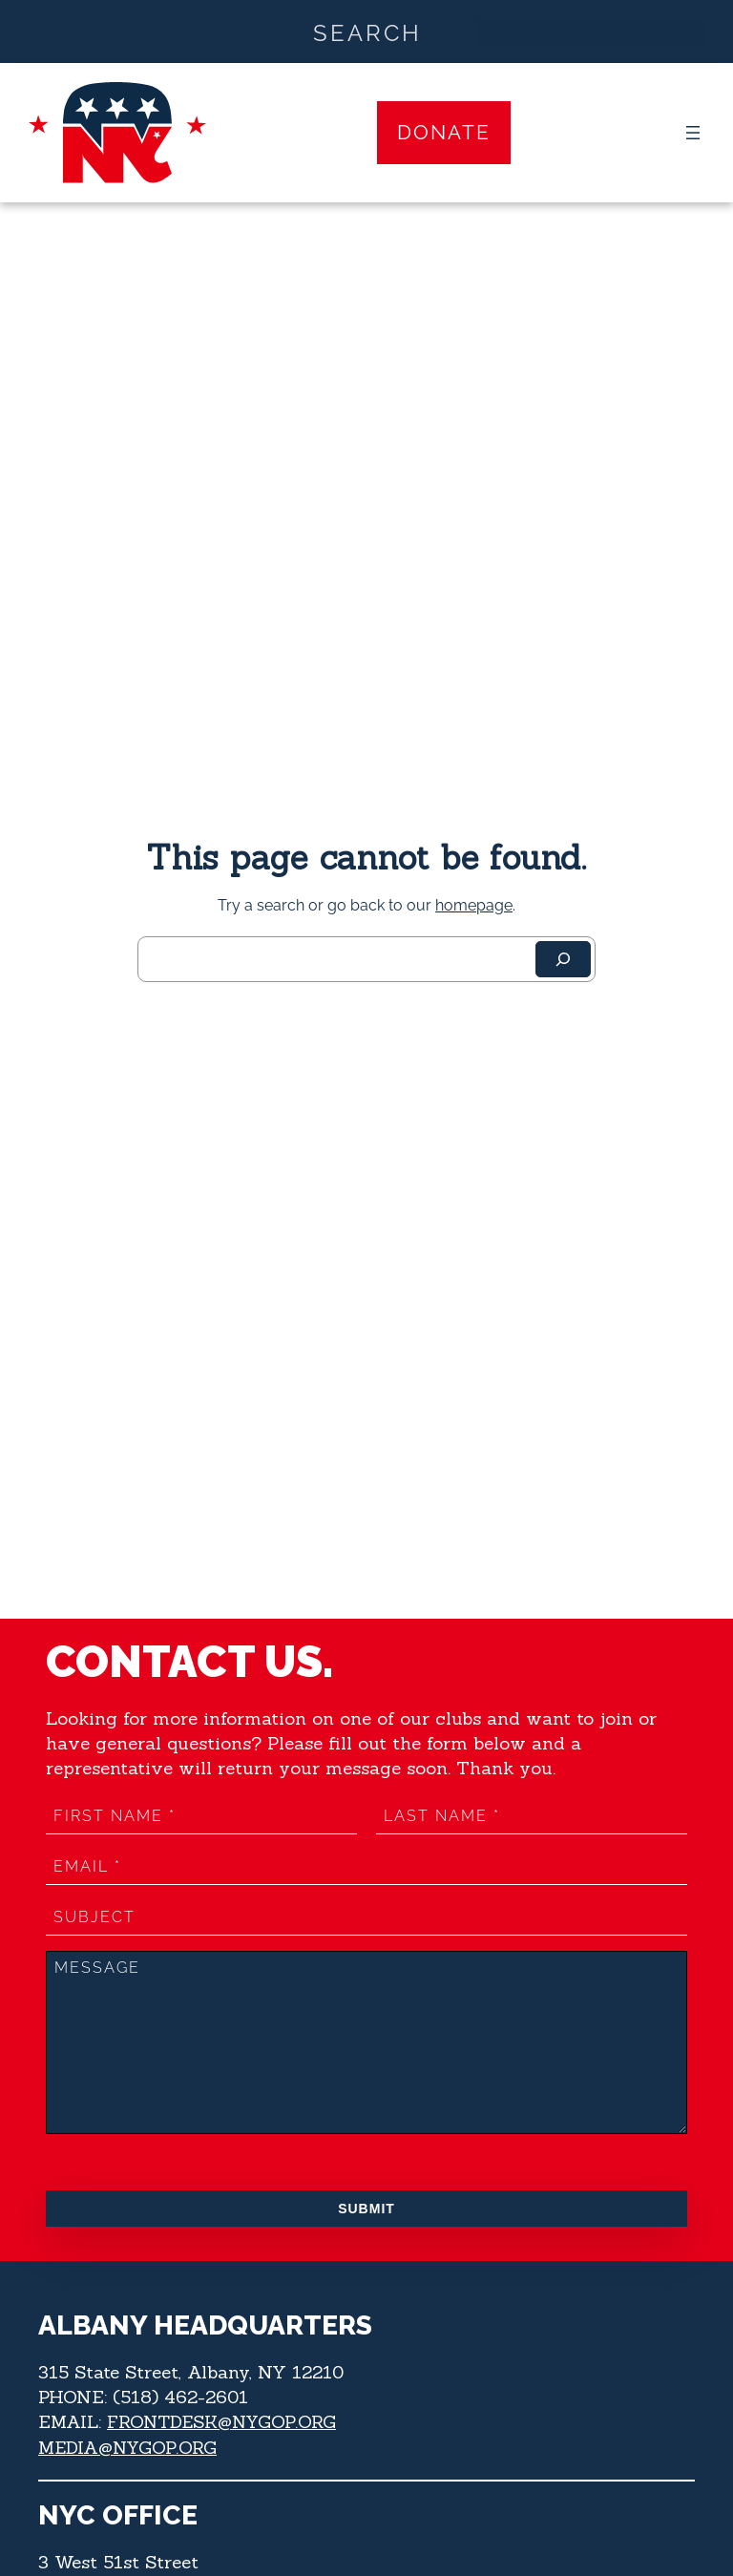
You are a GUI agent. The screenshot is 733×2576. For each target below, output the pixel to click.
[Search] (563, 959)
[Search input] (367, 31)
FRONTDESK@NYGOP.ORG (225, 2421)
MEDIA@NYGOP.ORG (129, 2446)
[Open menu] (692, 132)
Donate (444, 132)
